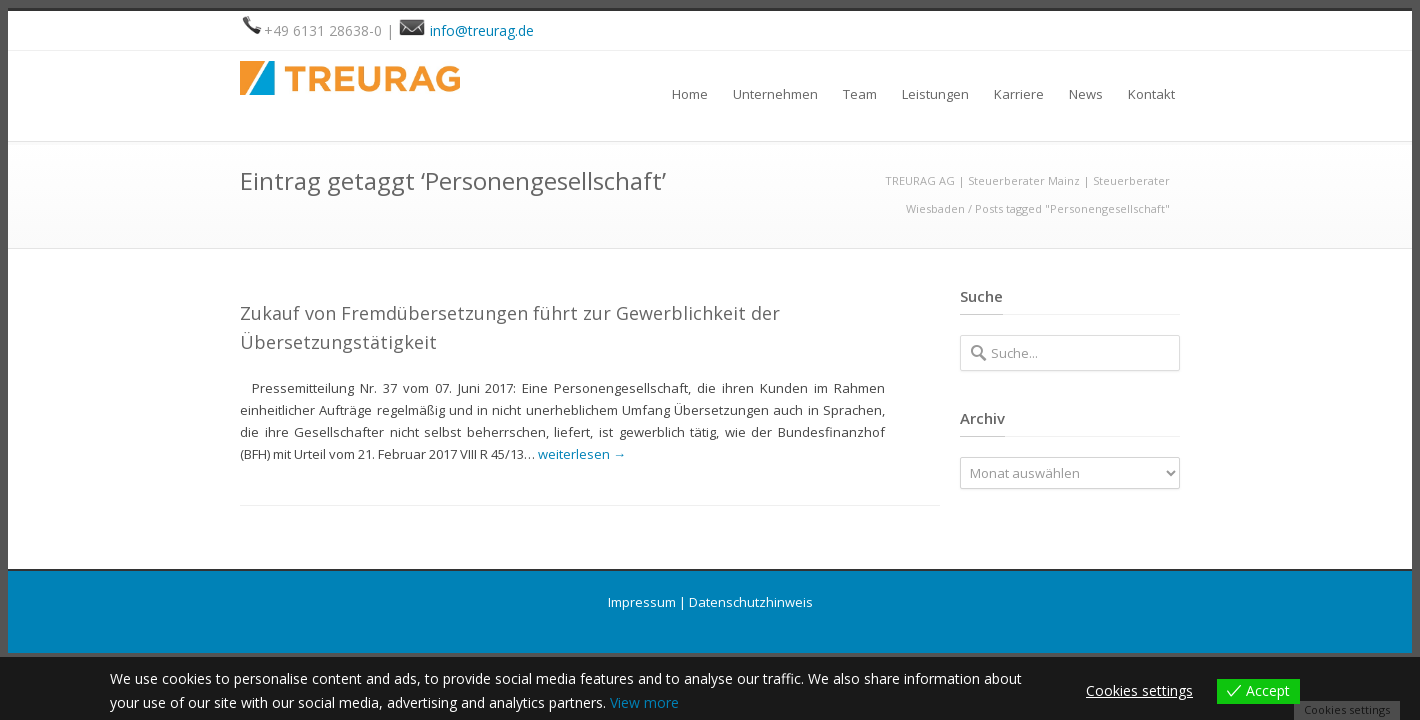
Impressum (642, 602)
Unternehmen (775, 94)
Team (860, 94)
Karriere (1019, 94)
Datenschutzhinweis (751, 602)
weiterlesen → (582, 454)
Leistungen (935, 94)
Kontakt (1151, 94)
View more (644, 702)
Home (690, 94)
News (1086, 94)
